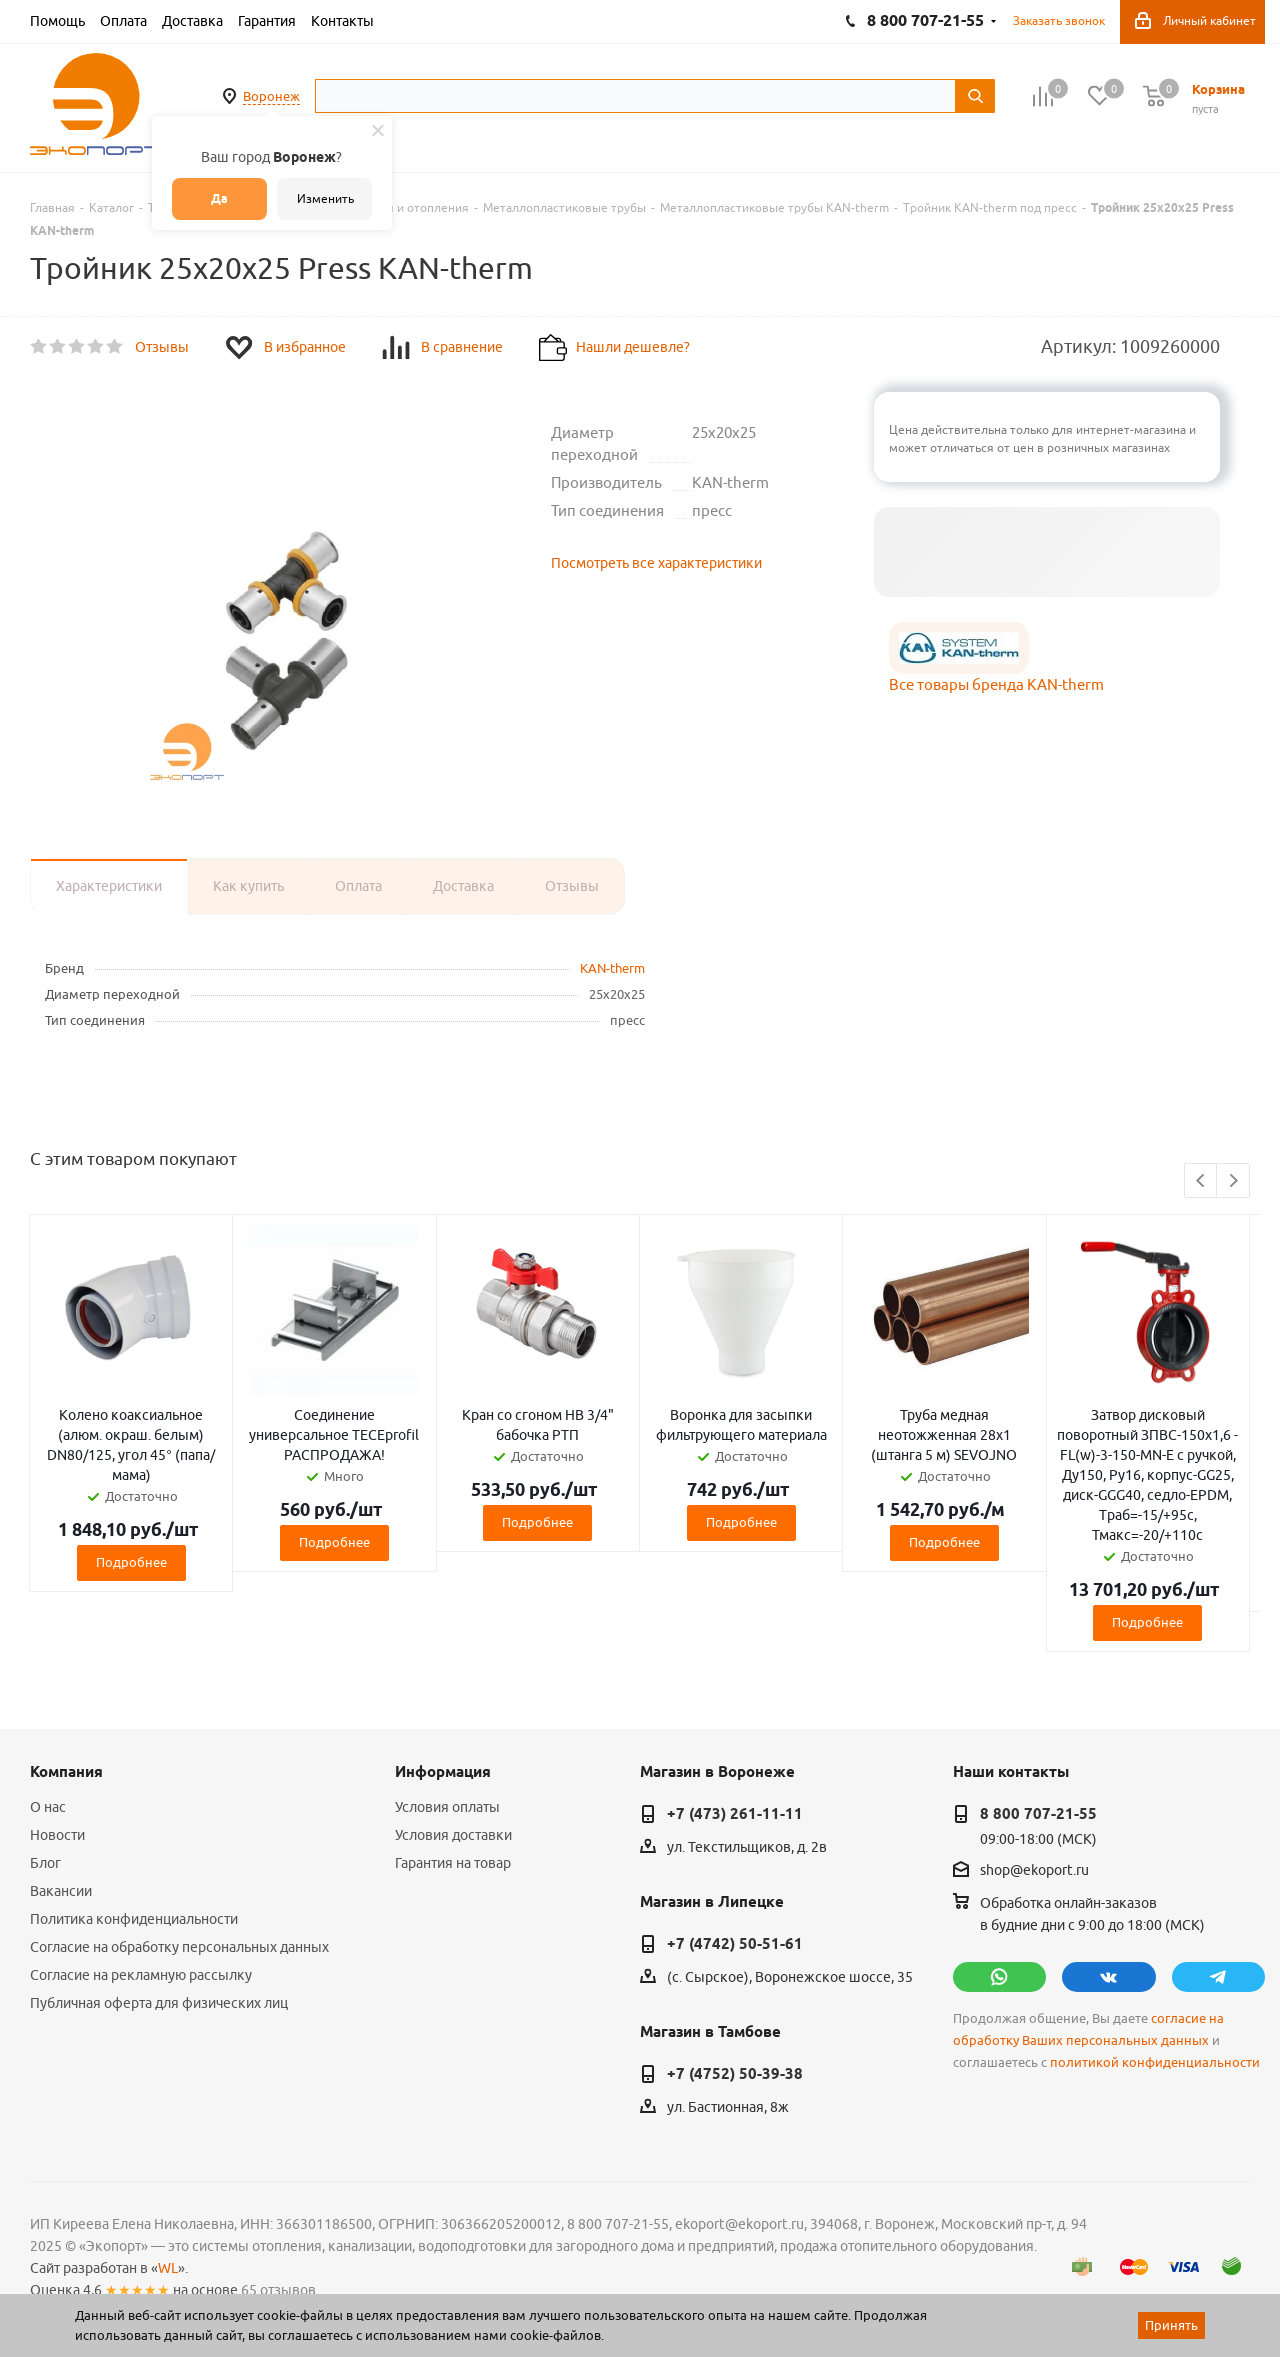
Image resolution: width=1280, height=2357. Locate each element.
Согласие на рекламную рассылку (141, 1975)
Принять (1171, 2325)
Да (219, 198)
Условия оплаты (447, 1807)
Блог (45, 1863)
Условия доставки (453, 1835)
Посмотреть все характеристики (656, 563)
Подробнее (131, 1562)
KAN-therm (612, 968)
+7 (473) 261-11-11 (735, 1814)
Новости (57, 1835)
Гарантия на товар (453, 1863)
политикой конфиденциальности (1155, 2062)
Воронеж (271, 96)
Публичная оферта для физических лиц (159, 2003)
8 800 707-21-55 (1038, 1814)
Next (1233, 1181)
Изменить (325, 198)
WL (168, 2268)
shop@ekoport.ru (1034, 1871)
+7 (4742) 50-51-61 (735, 1944)
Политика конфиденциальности (134, 1919)
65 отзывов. (280, 2290)
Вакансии (61, 1891)
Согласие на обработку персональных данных (179, 1947)
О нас (48, 1807)
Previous (1201, 1181)
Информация (443, 1772)
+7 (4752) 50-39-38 (735, 2074)
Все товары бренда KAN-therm (996, 684)
